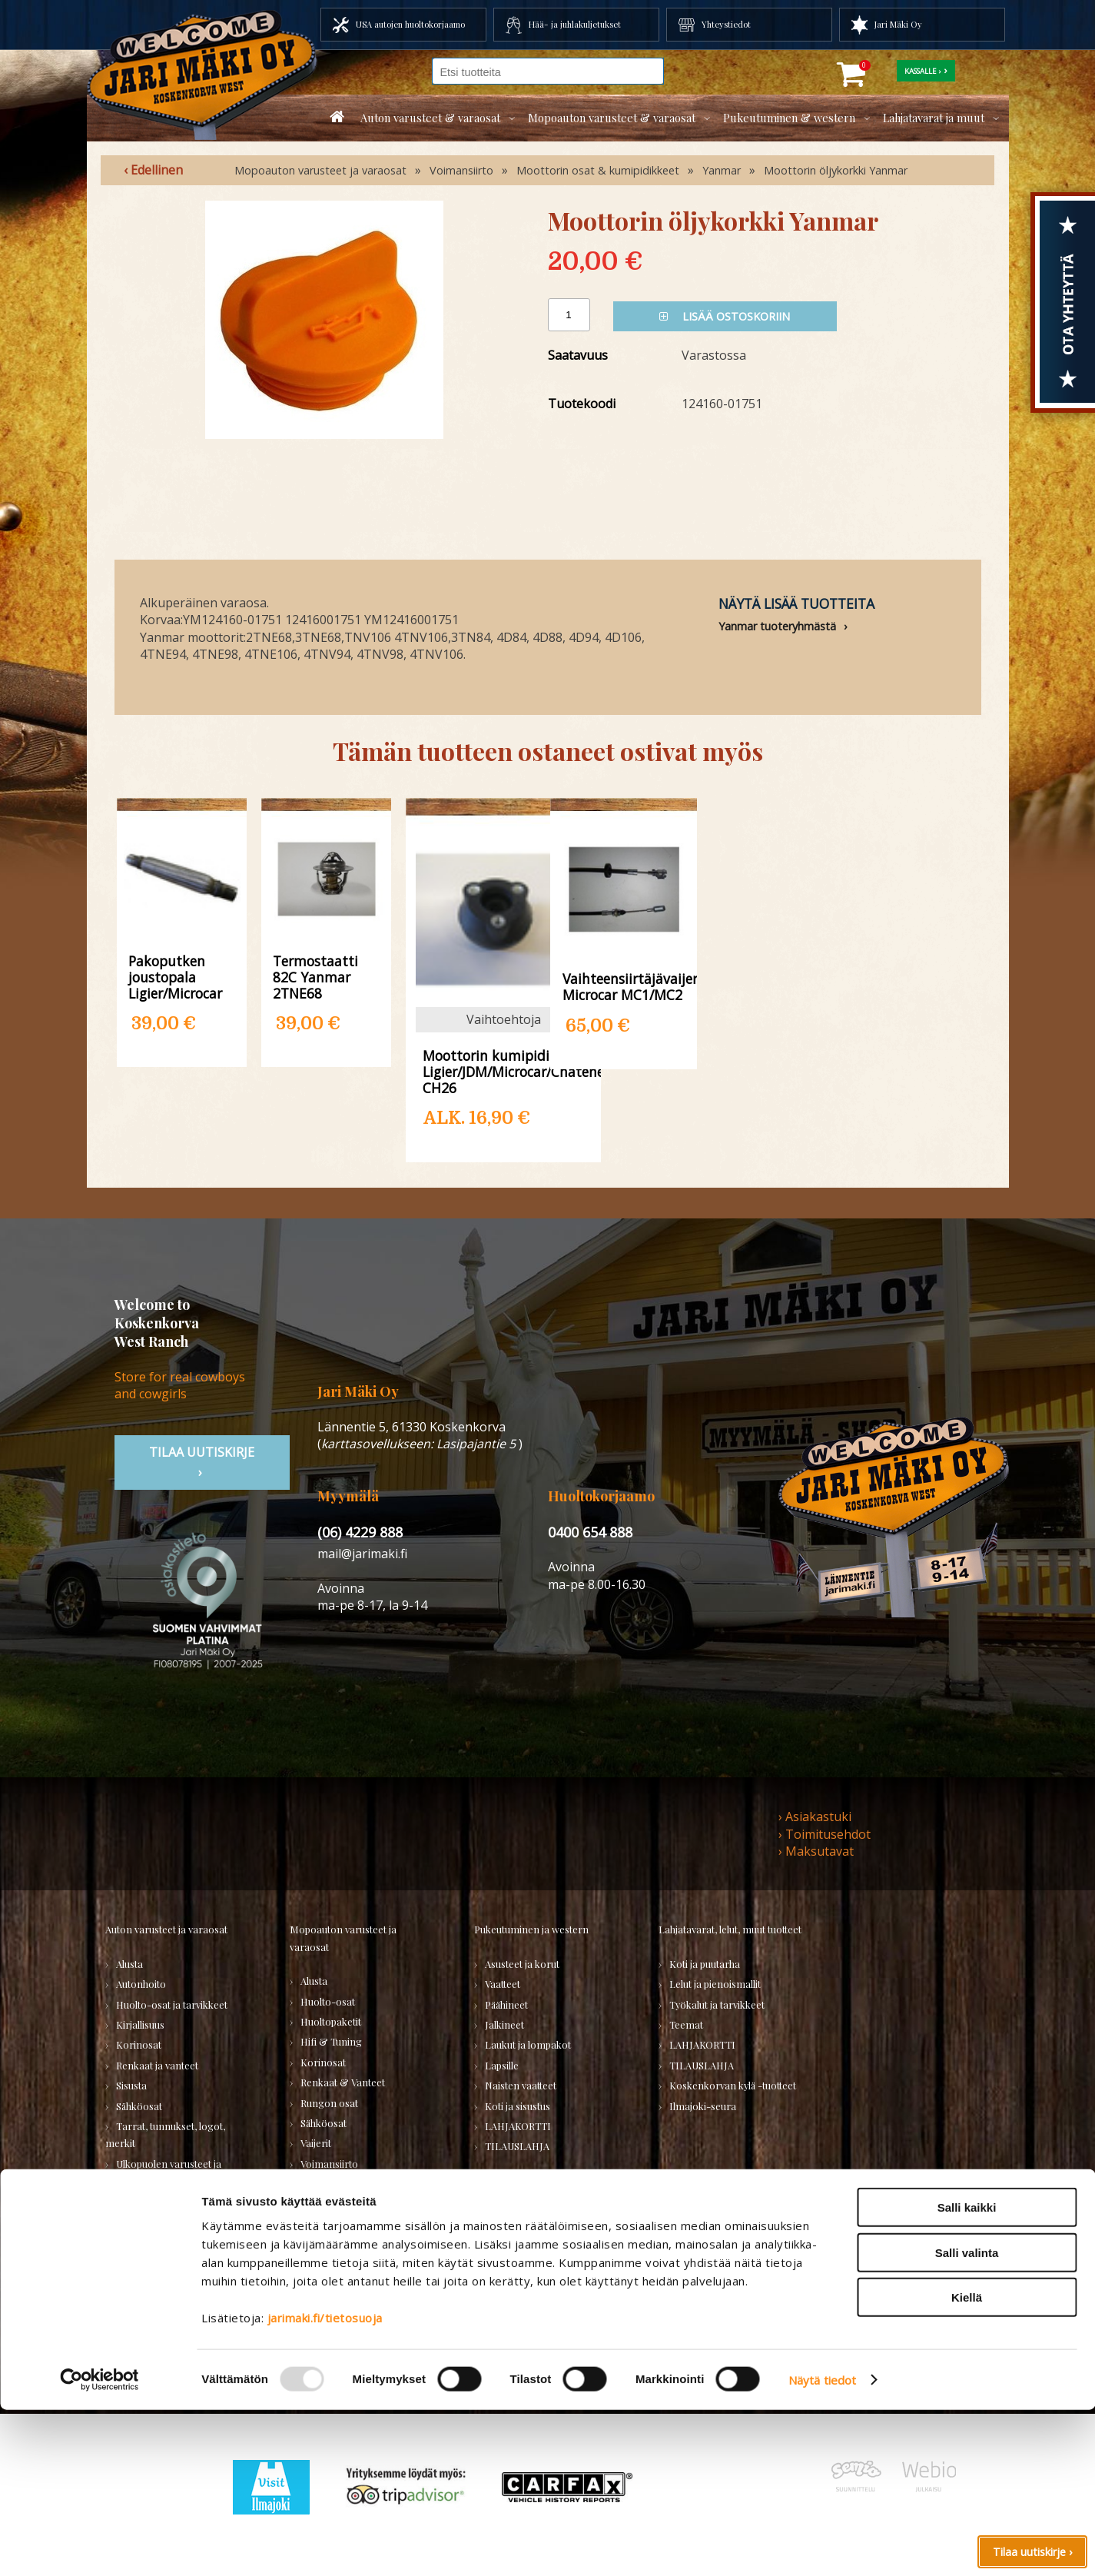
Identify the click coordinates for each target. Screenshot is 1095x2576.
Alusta (129, 1963)
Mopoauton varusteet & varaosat (611, 117)
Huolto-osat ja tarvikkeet (171, 2004)
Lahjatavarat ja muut (933, 117)
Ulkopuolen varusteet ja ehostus (163, 2172)
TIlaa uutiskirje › (201, 1462)
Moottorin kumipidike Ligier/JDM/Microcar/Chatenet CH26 (504, 1071)
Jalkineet (504, 2024)
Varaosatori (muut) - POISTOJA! (156, 2287)
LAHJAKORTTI (333, 2265)
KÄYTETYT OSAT (337, 2224)
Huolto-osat (327, 2001)
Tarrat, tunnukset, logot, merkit (165, 2134)
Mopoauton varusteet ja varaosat (320, 170)
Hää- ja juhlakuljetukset (575, 24)
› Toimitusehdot (824, 1834)
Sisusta (131, 2085)
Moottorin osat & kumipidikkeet (597, 170)
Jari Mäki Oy (898, 24)
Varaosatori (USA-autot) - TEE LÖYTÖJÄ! (178, 2250)
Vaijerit (315, 2142)
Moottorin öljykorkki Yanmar (836, 170)
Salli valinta (967, 2418)
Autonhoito (141, 1983)
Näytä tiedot (822, 2546)
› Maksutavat (816, 1851)
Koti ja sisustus (517, 2105)
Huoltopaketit (330, 2021)
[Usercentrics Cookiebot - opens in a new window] (99, 2546)
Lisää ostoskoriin (724, 316)
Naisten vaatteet (520, 2085)
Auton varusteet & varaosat (430, 117)
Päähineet (506, 2004)
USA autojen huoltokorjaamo (410, 24)
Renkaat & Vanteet (342, 2082)
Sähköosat (139, 2105)
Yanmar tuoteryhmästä (777, 626)
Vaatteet (502, 1983)
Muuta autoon (147, 2221)
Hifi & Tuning (331, 2041)
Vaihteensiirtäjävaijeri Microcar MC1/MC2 (623, 986)
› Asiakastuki (814, 1816)
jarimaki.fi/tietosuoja (325, 2483)
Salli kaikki (967, 2373)
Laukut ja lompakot (528, 2044)
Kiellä (966, 2463)
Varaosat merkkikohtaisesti (361, 2204)
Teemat (686, 2024)
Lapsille (502, 2065)
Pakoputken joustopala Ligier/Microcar (175, 977)
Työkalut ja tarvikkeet (717, 2004)
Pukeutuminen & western (789, 117)
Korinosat (138, 2044)
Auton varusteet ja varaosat (166, 1929)
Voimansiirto (461, 170)
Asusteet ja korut (522, 1963)
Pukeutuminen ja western (531, 1929)
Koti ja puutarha (704, 1963)
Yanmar (721, 170)
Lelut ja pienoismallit (715, 1983)
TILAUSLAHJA (148, 2316)
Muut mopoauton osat (350, 2183)
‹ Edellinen (153, 169)
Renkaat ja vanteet (157, 2065)
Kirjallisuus (140, 2024)
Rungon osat (329, 2102)
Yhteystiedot (726, 24)
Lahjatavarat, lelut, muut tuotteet (730, 1929)
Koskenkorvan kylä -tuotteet (732, 2085)
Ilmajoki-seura (702, 2105)
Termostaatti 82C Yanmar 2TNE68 (315, 977)
